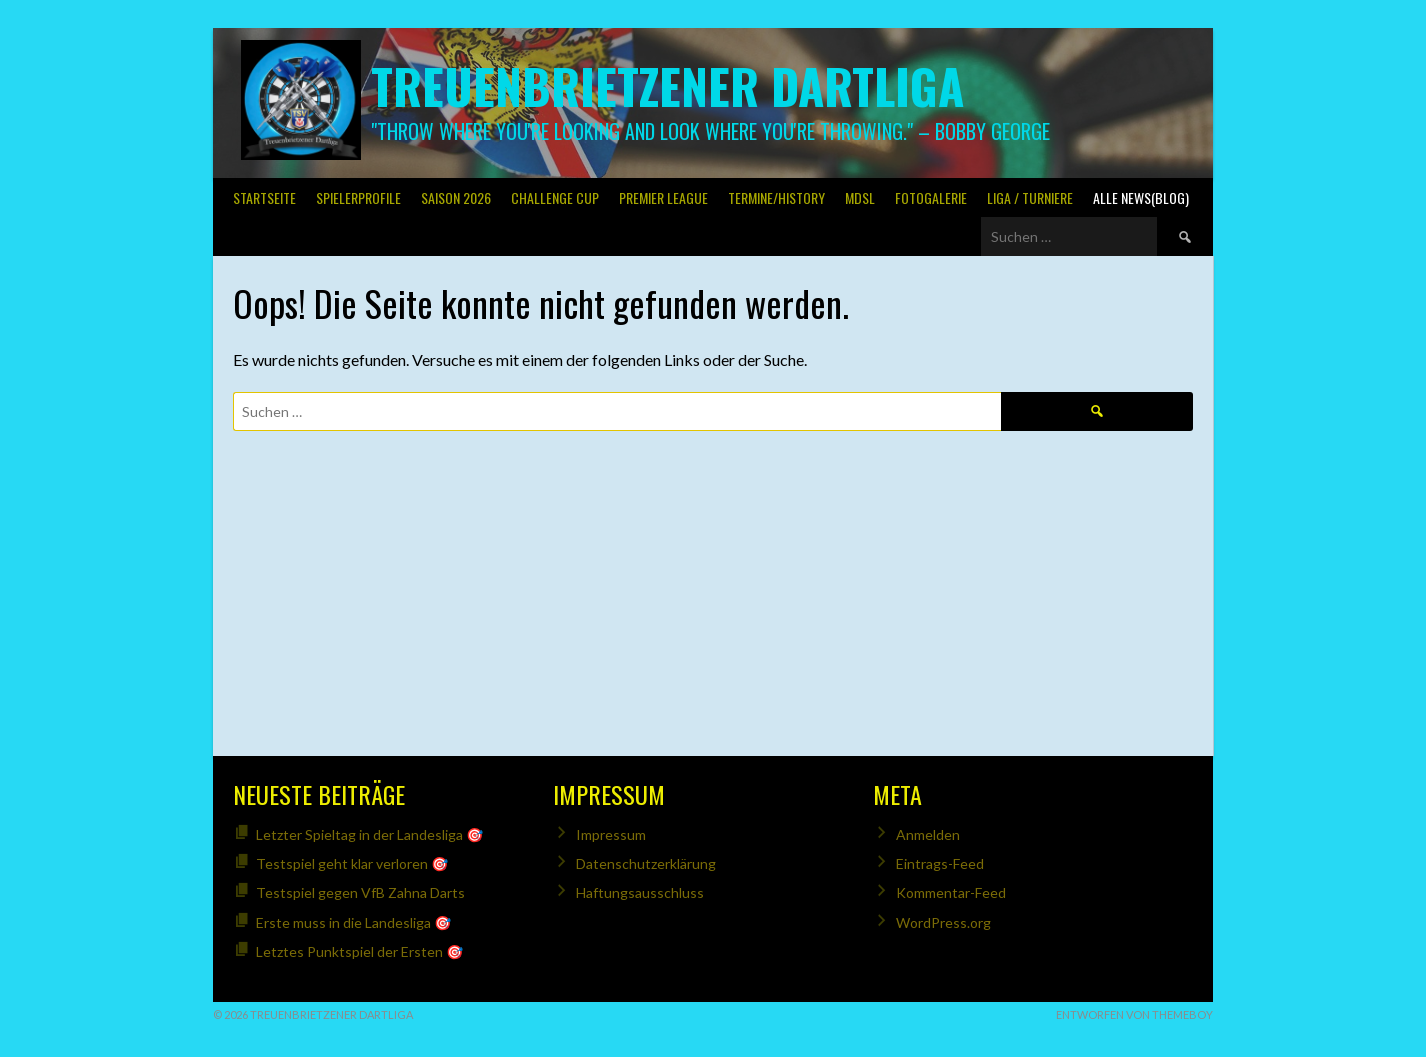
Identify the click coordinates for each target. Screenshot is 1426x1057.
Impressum (611, 834)
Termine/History (776, 197)
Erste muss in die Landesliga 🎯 (353, 922)
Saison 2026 (456, 197)
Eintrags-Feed (940, 863)
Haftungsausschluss (640, 892)
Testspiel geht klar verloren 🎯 (352, 863)
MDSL (860, 197)
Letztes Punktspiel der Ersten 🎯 (359, 951)
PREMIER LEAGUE (663, 197)
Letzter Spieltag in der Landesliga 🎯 (369, 834)
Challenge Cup (555, 197)
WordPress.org (943, 922)
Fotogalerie (931, 197)
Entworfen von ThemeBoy (1134, 1014)
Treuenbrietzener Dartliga (667, 85)
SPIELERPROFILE (358, 197)
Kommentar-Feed (951, 892)
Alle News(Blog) (1141, 197)
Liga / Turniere (1030, 197)
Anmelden (928, 834)
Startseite (264, 197)
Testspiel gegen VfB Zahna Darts (360, 892)
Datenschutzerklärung (646, 863)
